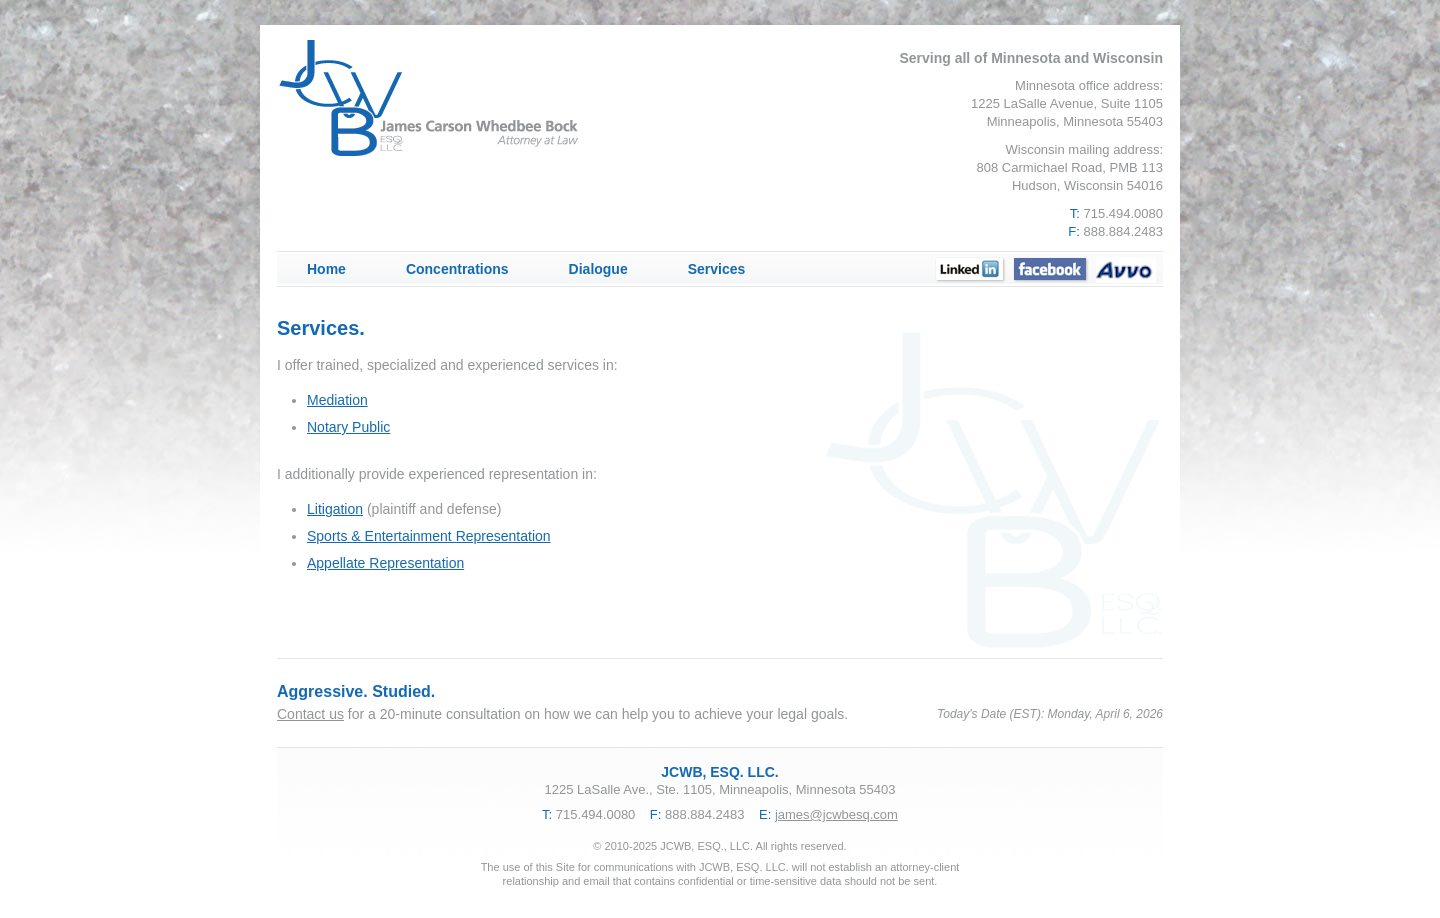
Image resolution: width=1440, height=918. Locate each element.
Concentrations (457, 269)
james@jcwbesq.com (836, 814)
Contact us (310, 714)
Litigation (335, 509)
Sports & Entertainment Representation (429, 536)
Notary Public (348, 427)
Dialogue (598, 269)
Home (326, 269)
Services (717, 269)
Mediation (337, 400)
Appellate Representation (385, 563)
